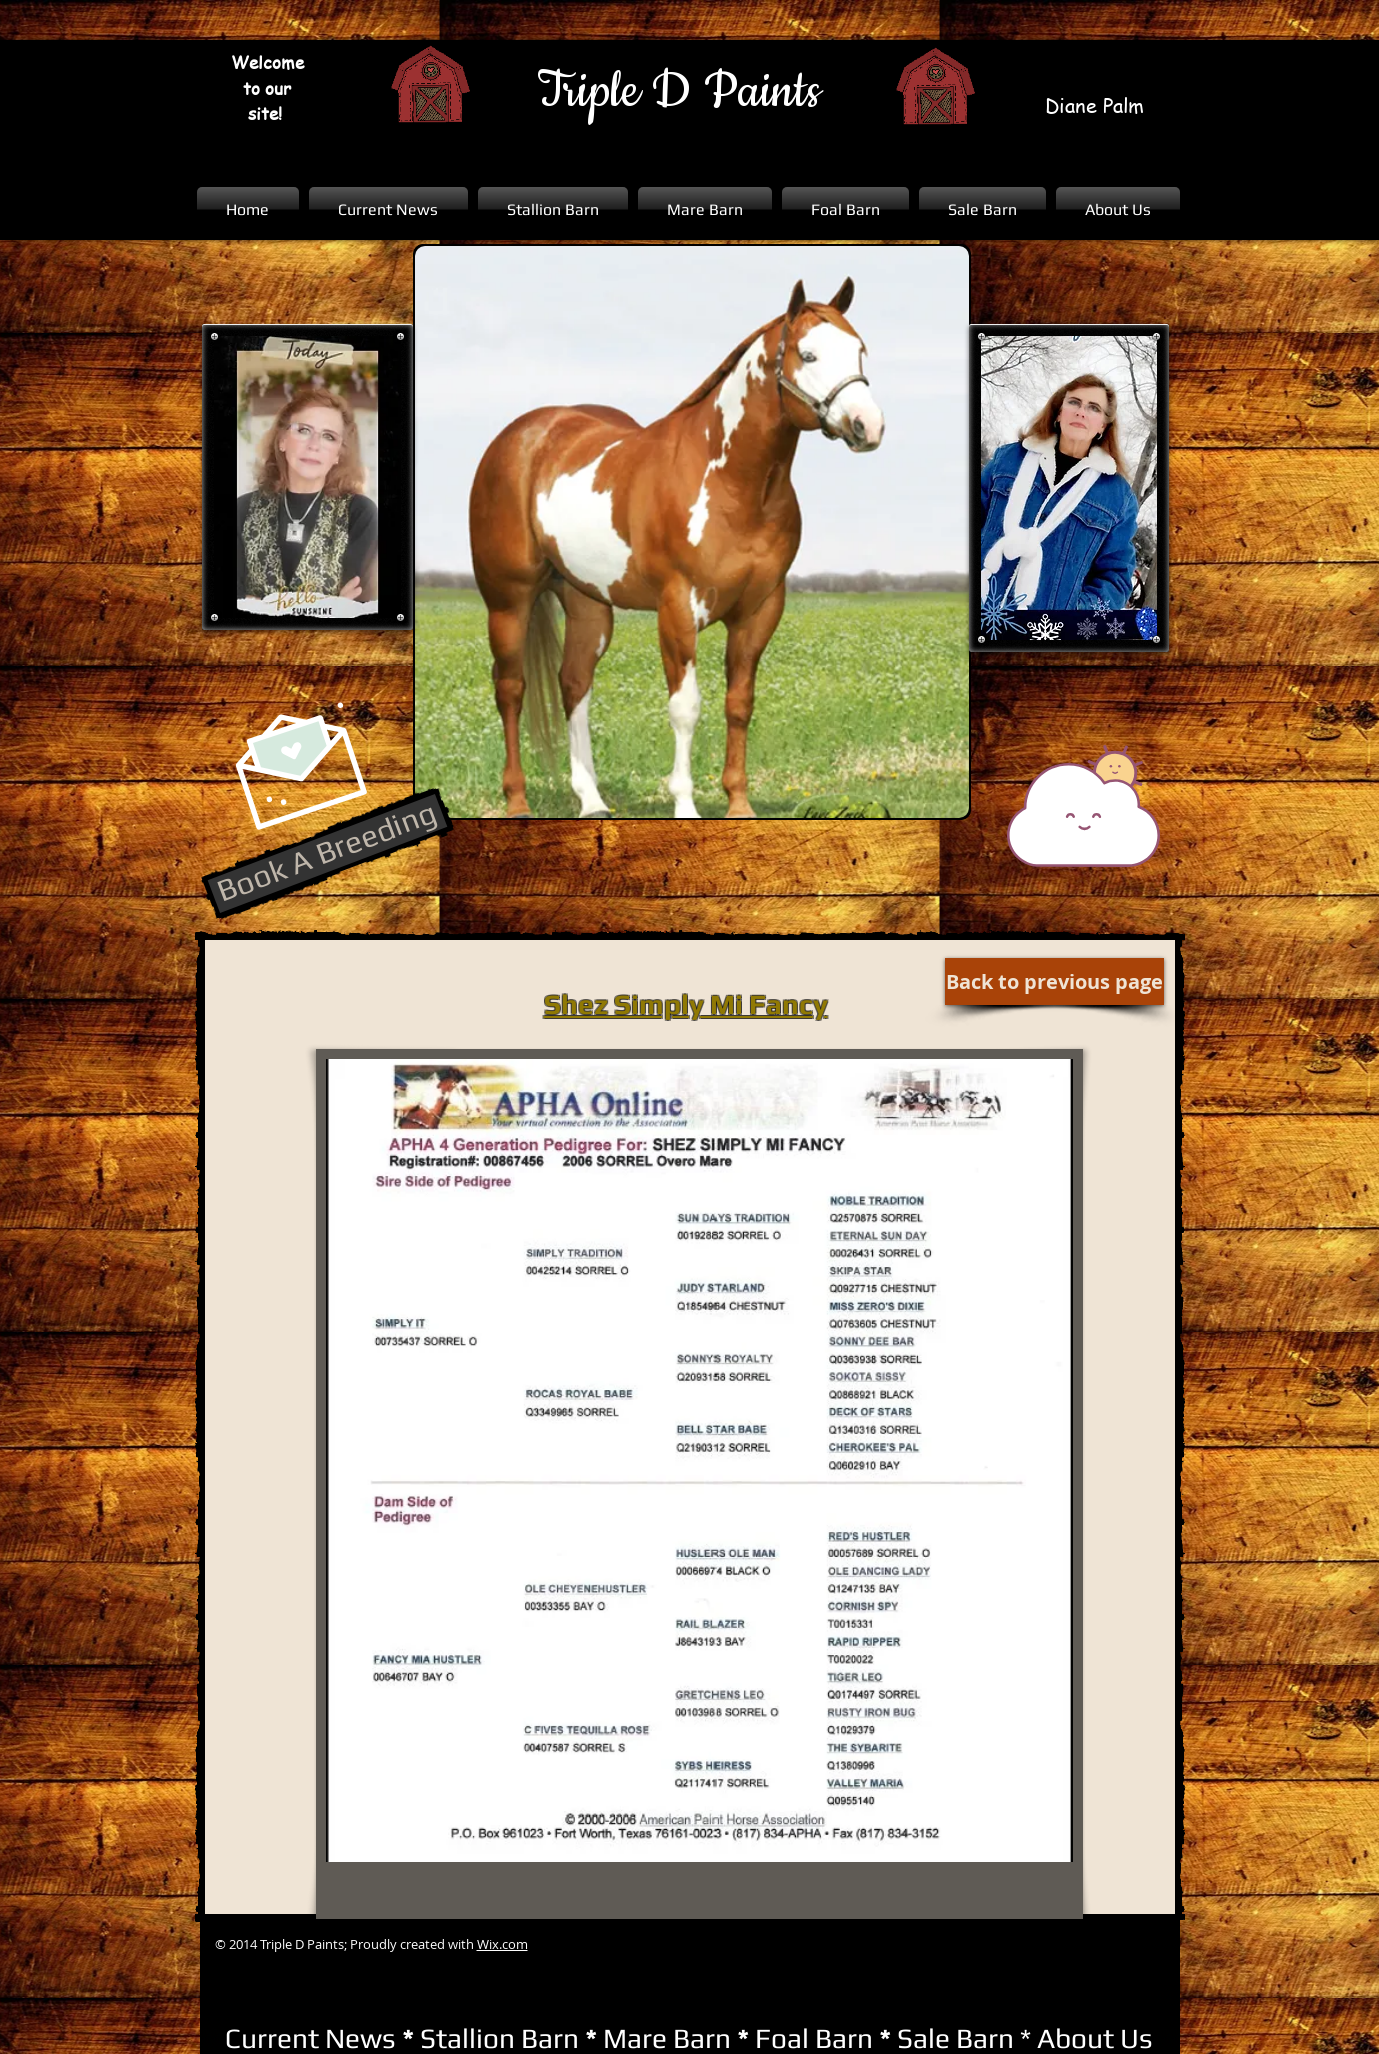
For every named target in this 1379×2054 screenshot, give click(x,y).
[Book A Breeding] (327, 853)
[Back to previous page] (1054, 981)
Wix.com (502, 1944)
